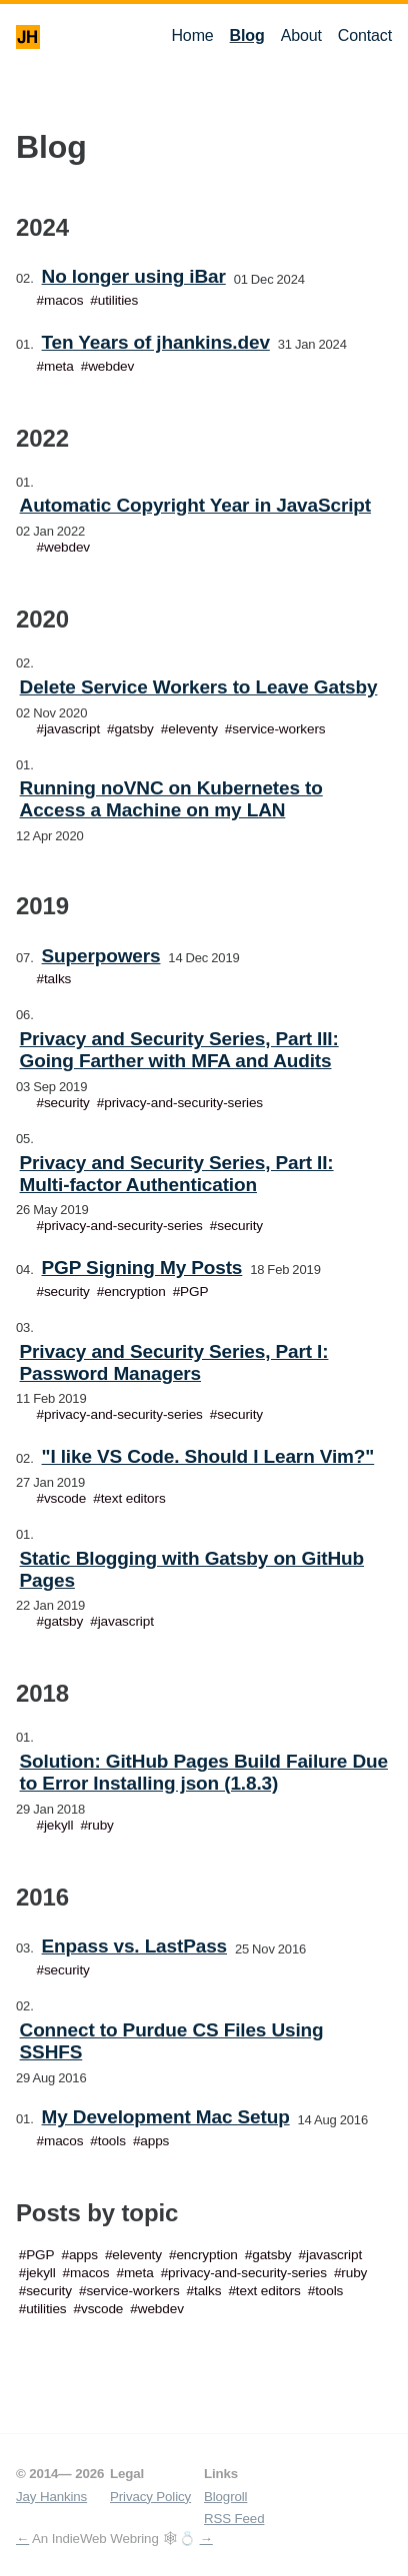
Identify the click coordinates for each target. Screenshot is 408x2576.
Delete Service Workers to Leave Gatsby (199, 686)
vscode (65, 1498)
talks (57, 978)
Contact (365, 35)
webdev (111, 366)
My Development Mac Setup (166, 2116)
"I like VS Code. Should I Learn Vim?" (208, 1456)
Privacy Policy (150, 2496)
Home (192, 35)
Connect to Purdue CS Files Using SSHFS (172, 2040)
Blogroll (225, 2496)
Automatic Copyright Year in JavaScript (195, 505)
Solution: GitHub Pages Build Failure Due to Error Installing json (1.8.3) (204, 1772)
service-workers (278, 728)
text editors (133, 1498)
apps (154, 2140)
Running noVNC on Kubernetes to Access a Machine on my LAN (171, 798)
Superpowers (101, 955)
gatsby (134, 728)
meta (59, 366)
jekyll (58, 1825)
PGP (194, 1291)
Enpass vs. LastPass (134, 1945)
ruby (101, 1825)
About (301, 35)
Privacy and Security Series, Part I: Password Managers (174, 1362)
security (67, 1102)
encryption (134, 1291)
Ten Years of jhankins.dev (156, 342)
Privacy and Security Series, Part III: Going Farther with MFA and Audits (179, 1049)
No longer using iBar (134, 276)
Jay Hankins (51, 2496)
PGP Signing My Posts (142, 1267)
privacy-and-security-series (183, 1102)
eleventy (193, 728)
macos (63, 300)
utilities (118, 300)
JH (28, 37)
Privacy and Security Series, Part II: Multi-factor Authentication (177, 1173)
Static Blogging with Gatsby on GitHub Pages (192, 1569)
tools (112, 2140)
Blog (247, 35)
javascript (72, 728)
